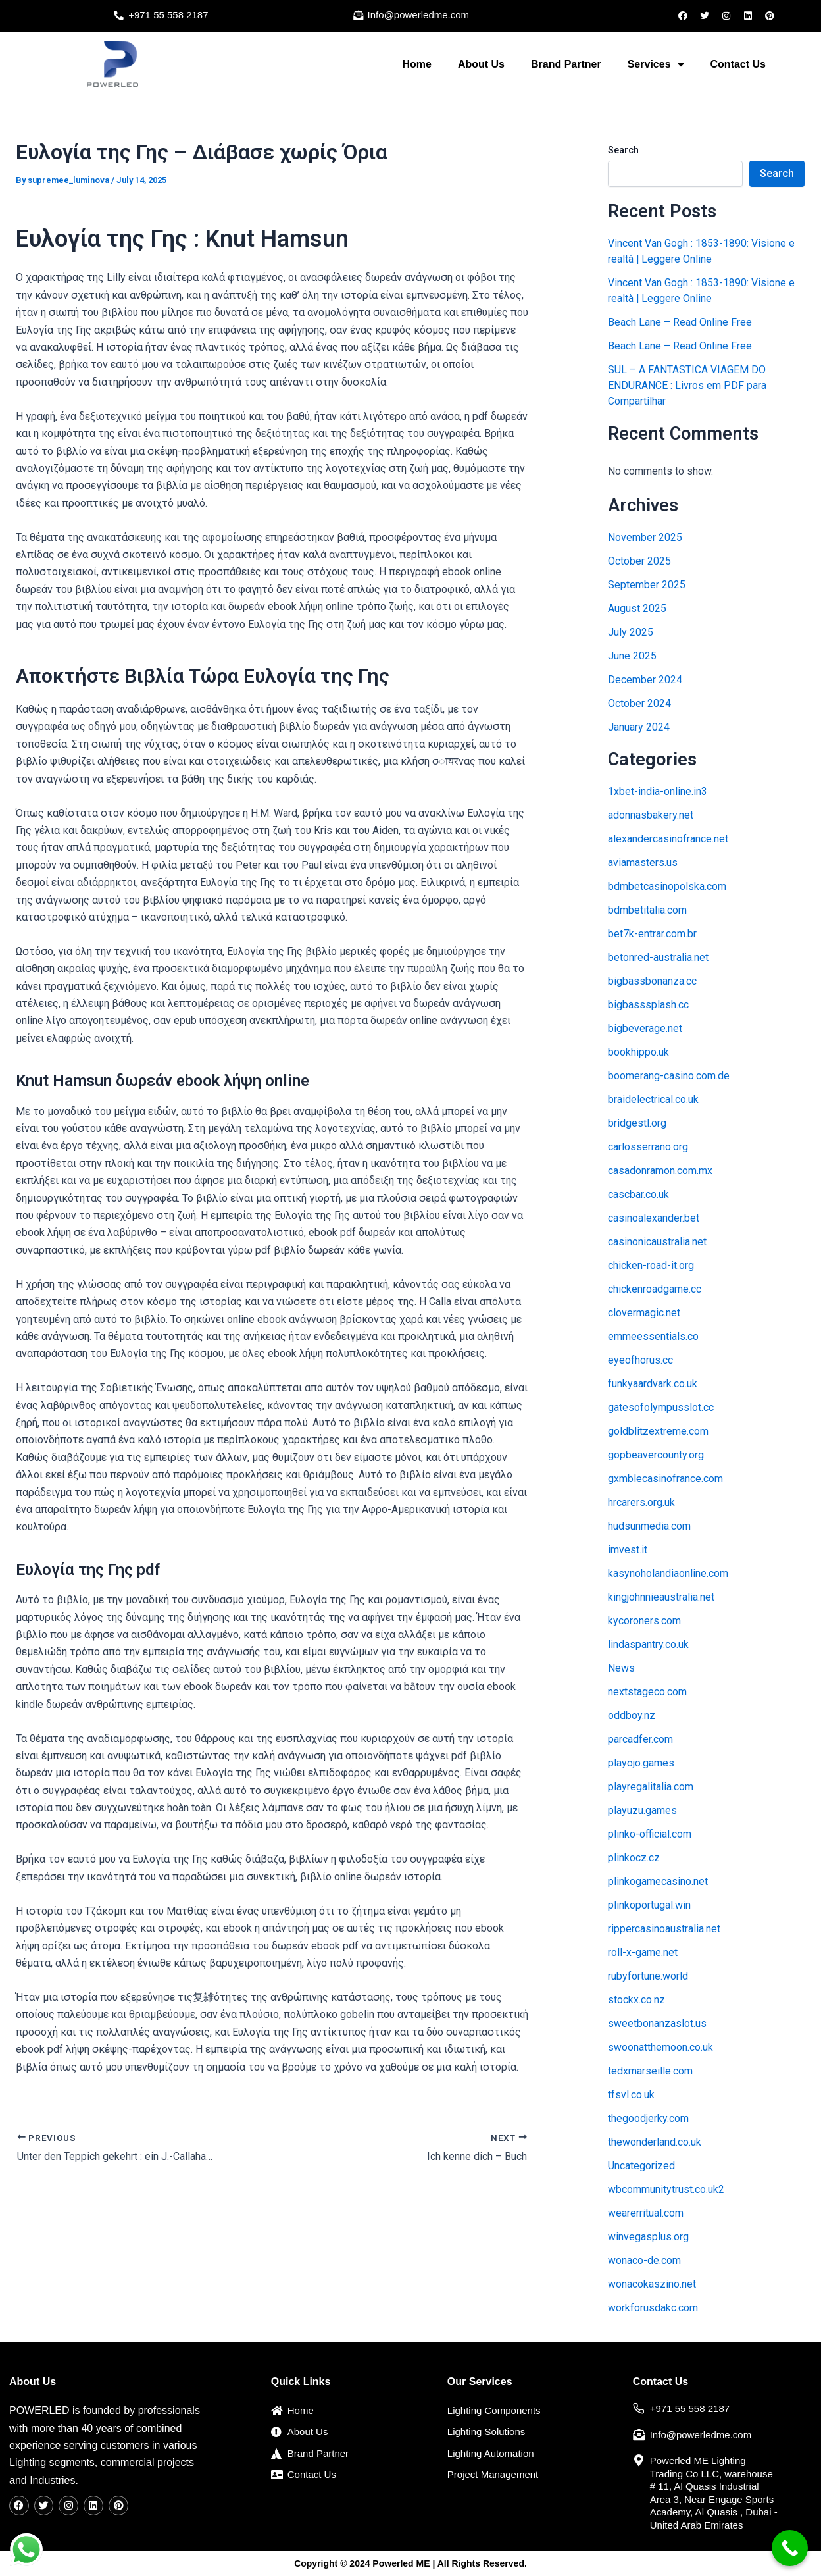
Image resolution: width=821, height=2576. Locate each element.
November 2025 (645, 537)
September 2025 (646, 585)
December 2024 (645, 679)
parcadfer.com (640, 1739)
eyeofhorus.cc (640, 1360)
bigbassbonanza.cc (652, 981)
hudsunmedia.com (649, 1526)
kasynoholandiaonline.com (668, 1573)
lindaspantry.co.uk (648, 1644)
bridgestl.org (637, 1123)
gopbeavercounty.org (656, 1455)
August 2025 (637, 608)
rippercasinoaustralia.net (664, 1928)
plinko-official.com (649, 1834)
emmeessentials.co (653, 1336)
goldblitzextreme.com (658, 1431)
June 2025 (632, 656)
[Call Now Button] (790, 2548)
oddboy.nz (631, 1715)
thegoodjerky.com (648, 2118)
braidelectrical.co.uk (653, 1099)
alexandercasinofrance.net (668, 839)
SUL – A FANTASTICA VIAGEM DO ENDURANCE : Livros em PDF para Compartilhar (687, 385)
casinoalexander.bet (653, 1218)
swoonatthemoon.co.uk (660, 2047)
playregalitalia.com (650, 1786)
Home (416, 64)
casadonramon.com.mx (660, 1170)
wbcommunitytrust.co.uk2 (666, 2189)
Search (623, 150)
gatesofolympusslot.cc (661, 1407)
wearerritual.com (646, 2213)
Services (656, 64)
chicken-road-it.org (651, 1265)
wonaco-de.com (644, 2260)
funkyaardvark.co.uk (652, 1384)
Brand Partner (566, 64)
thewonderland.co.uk (654, 2142)
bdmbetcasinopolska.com (667, 886)
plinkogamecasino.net (658, 1881)
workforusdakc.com (653, 2308)
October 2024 (639, 703)
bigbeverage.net (645, 1028)
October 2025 (639, 561)
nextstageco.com (647, 1692)
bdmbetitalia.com (647, 910)
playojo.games (641, 1763)
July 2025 (630, 632)
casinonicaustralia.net (657, 1241)
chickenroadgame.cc (654, 1289)
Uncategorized (641, 2165)
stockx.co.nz (636, 2000)
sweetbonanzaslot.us (657, 2023)
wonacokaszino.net (652, 2284)
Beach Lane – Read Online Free (680, 322)
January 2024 (639, 727)
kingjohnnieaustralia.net (661, 1597)
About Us (481, 64)
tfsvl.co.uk (631, 2094)
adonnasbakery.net (650, 815)
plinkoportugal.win (649, 1905)
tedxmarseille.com (650, 2071)
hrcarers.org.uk (641, 1502)
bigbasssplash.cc (648, 1004)
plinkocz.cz (634, 1857)
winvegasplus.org (648, 2236)
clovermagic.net (644, 1312)
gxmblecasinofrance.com (665, 1478)
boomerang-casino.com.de (669, 1075)
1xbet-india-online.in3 (657, 791)
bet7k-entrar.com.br (652, 933)
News (621, 1668)
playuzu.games (642, 1810)
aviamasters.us (643, 862)
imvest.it (627, 1549)
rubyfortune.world (648, 1976)
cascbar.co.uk (638, 1194)
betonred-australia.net (658, 957)
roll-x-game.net (643, 1952)
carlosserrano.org (648, 1147)
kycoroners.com (644, 1620)
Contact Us (738, 64)
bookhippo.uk (638, 1052)
